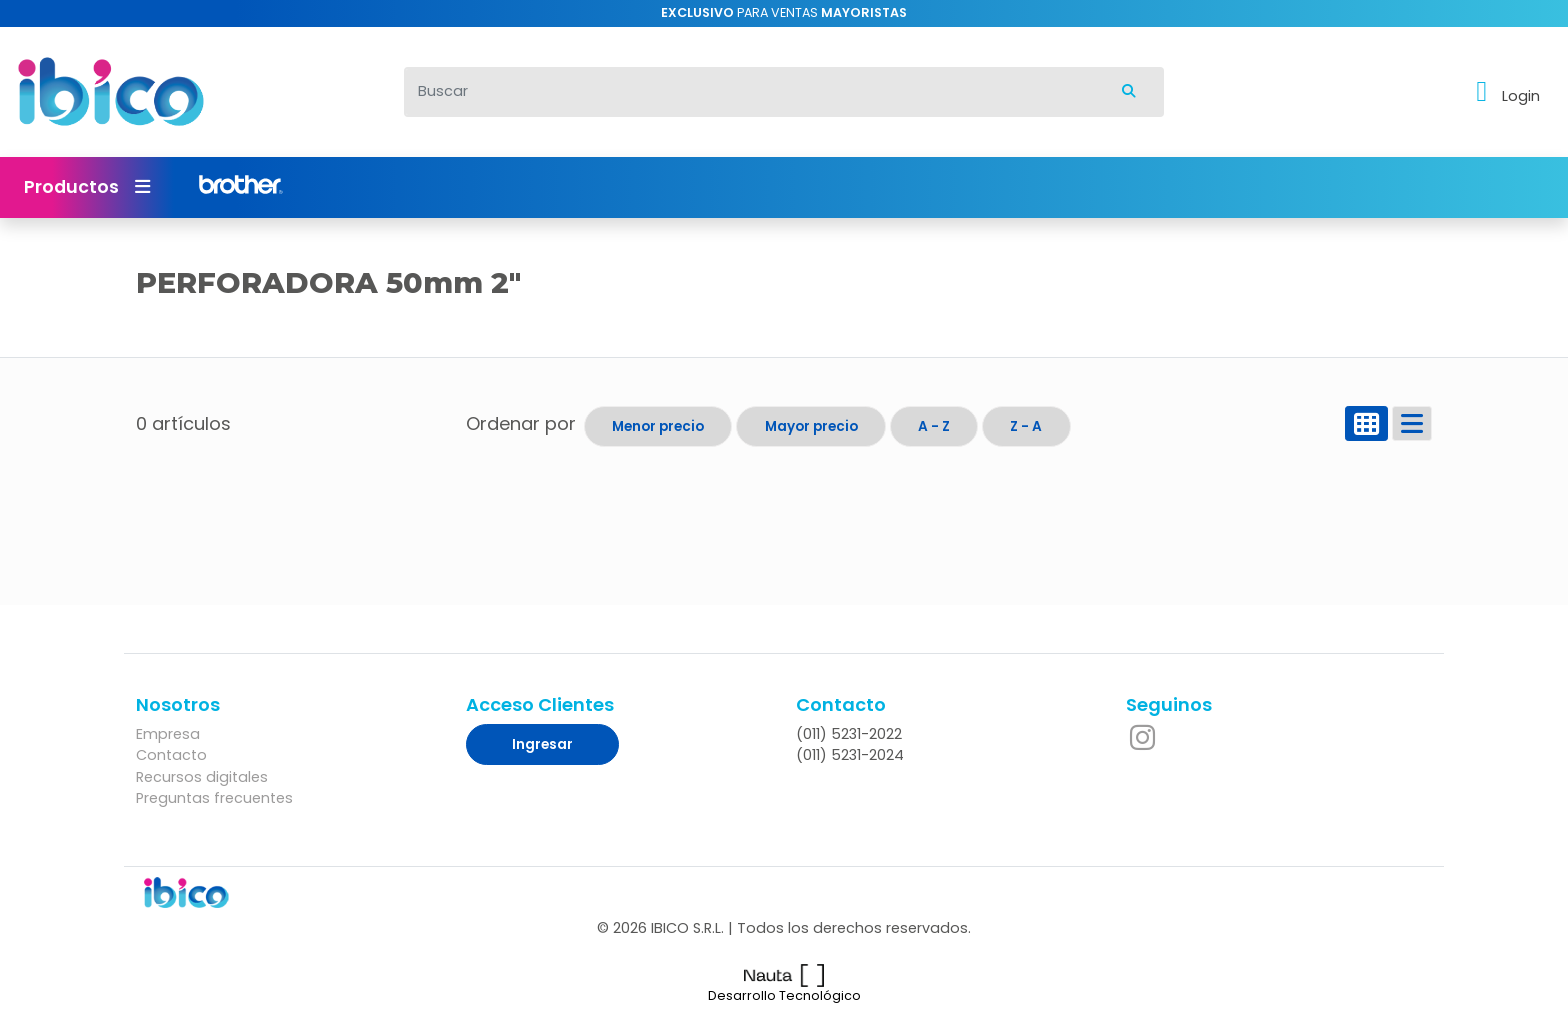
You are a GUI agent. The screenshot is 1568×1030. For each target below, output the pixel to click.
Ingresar (542, 744)
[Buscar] (749, 92)
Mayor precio (811, 426)
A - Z (934, 426)
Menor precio (658, 426)
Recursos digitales (202, 777)
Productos (87, 187)
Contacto (171, 755)
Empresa (168, 734)
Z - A (1026, 426)
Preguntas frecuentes (214, 798)
